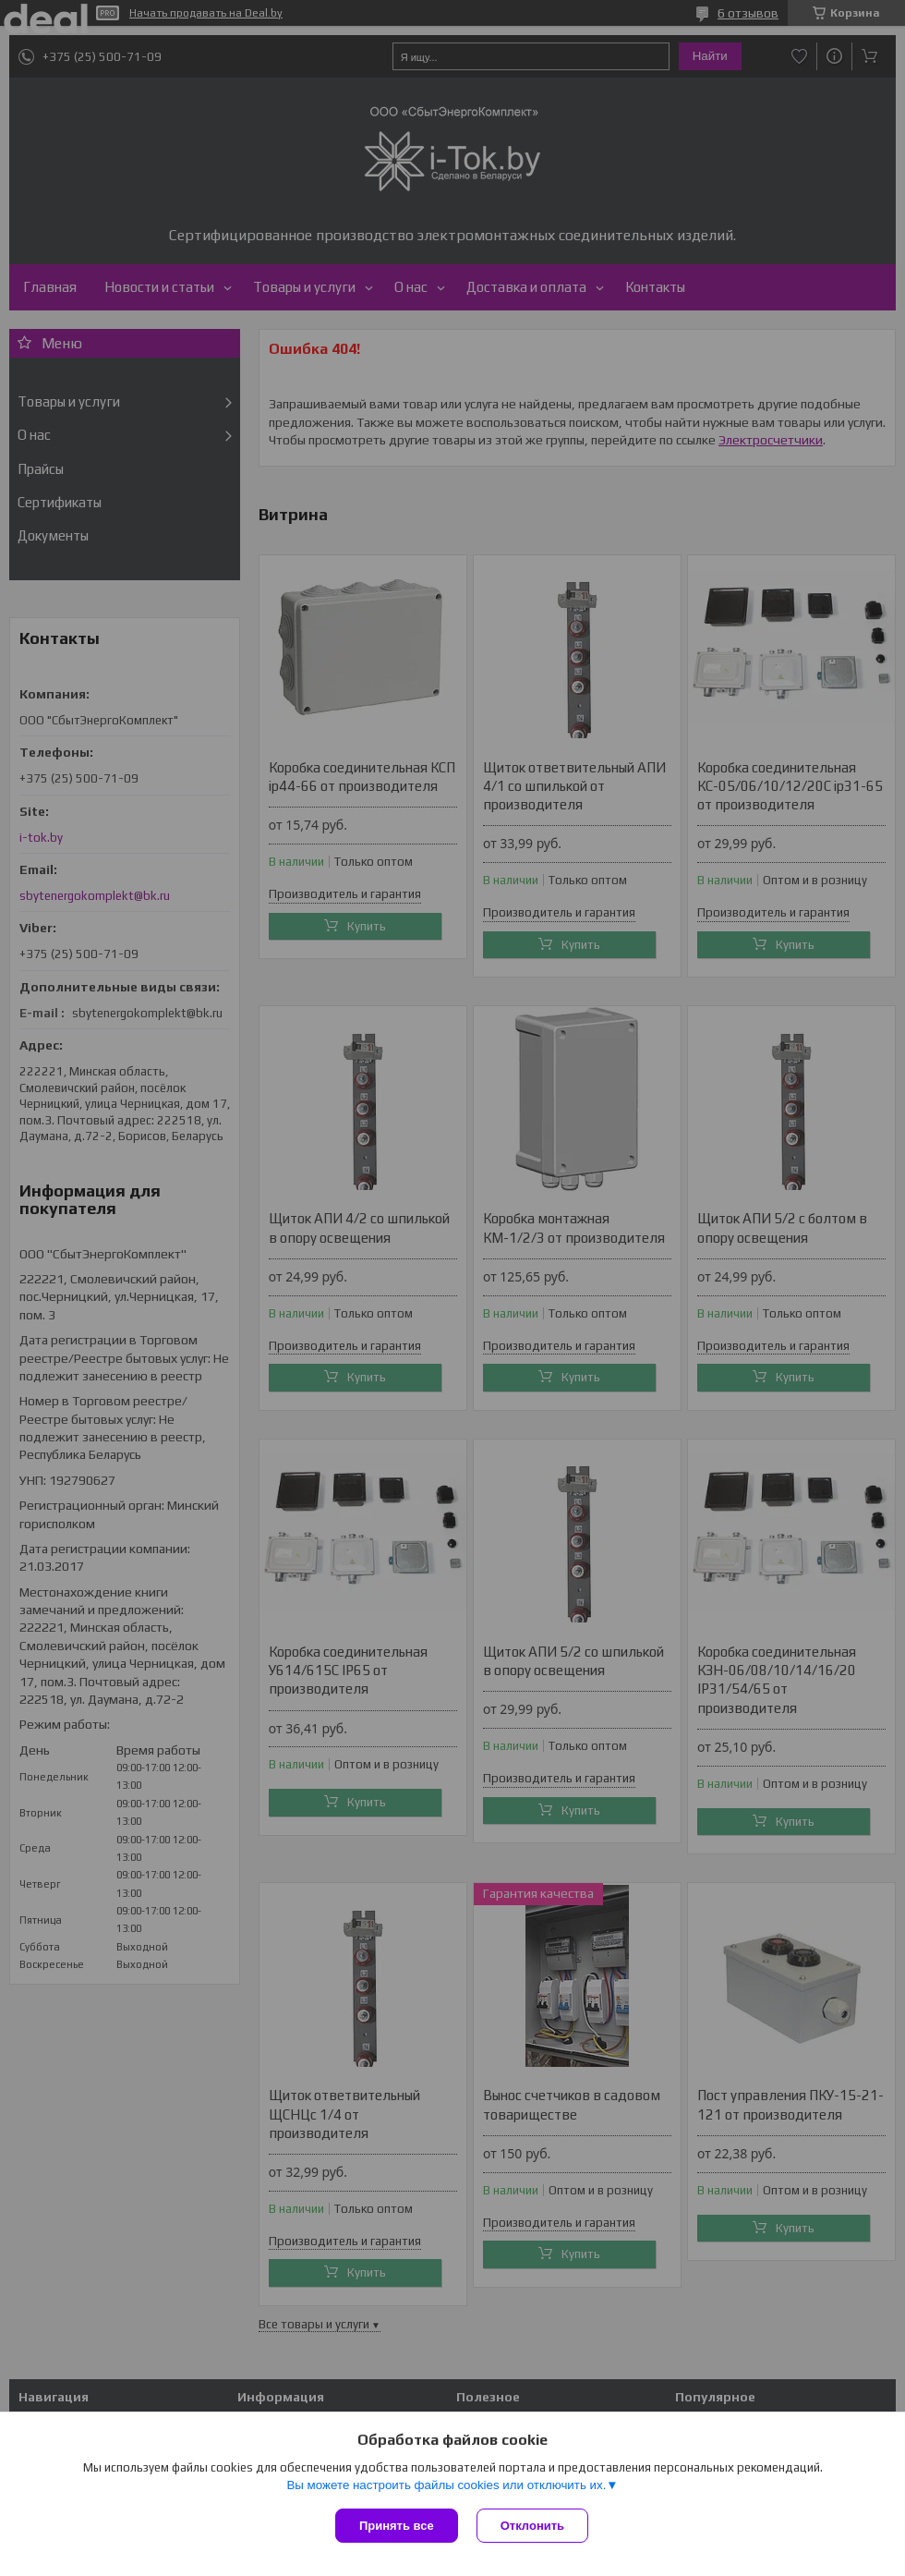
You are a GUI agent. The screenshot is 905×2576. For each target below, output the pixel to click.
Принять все (396, 2526)
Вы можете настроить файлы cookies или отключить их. (446, 2485)
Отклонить (532, 2526)
